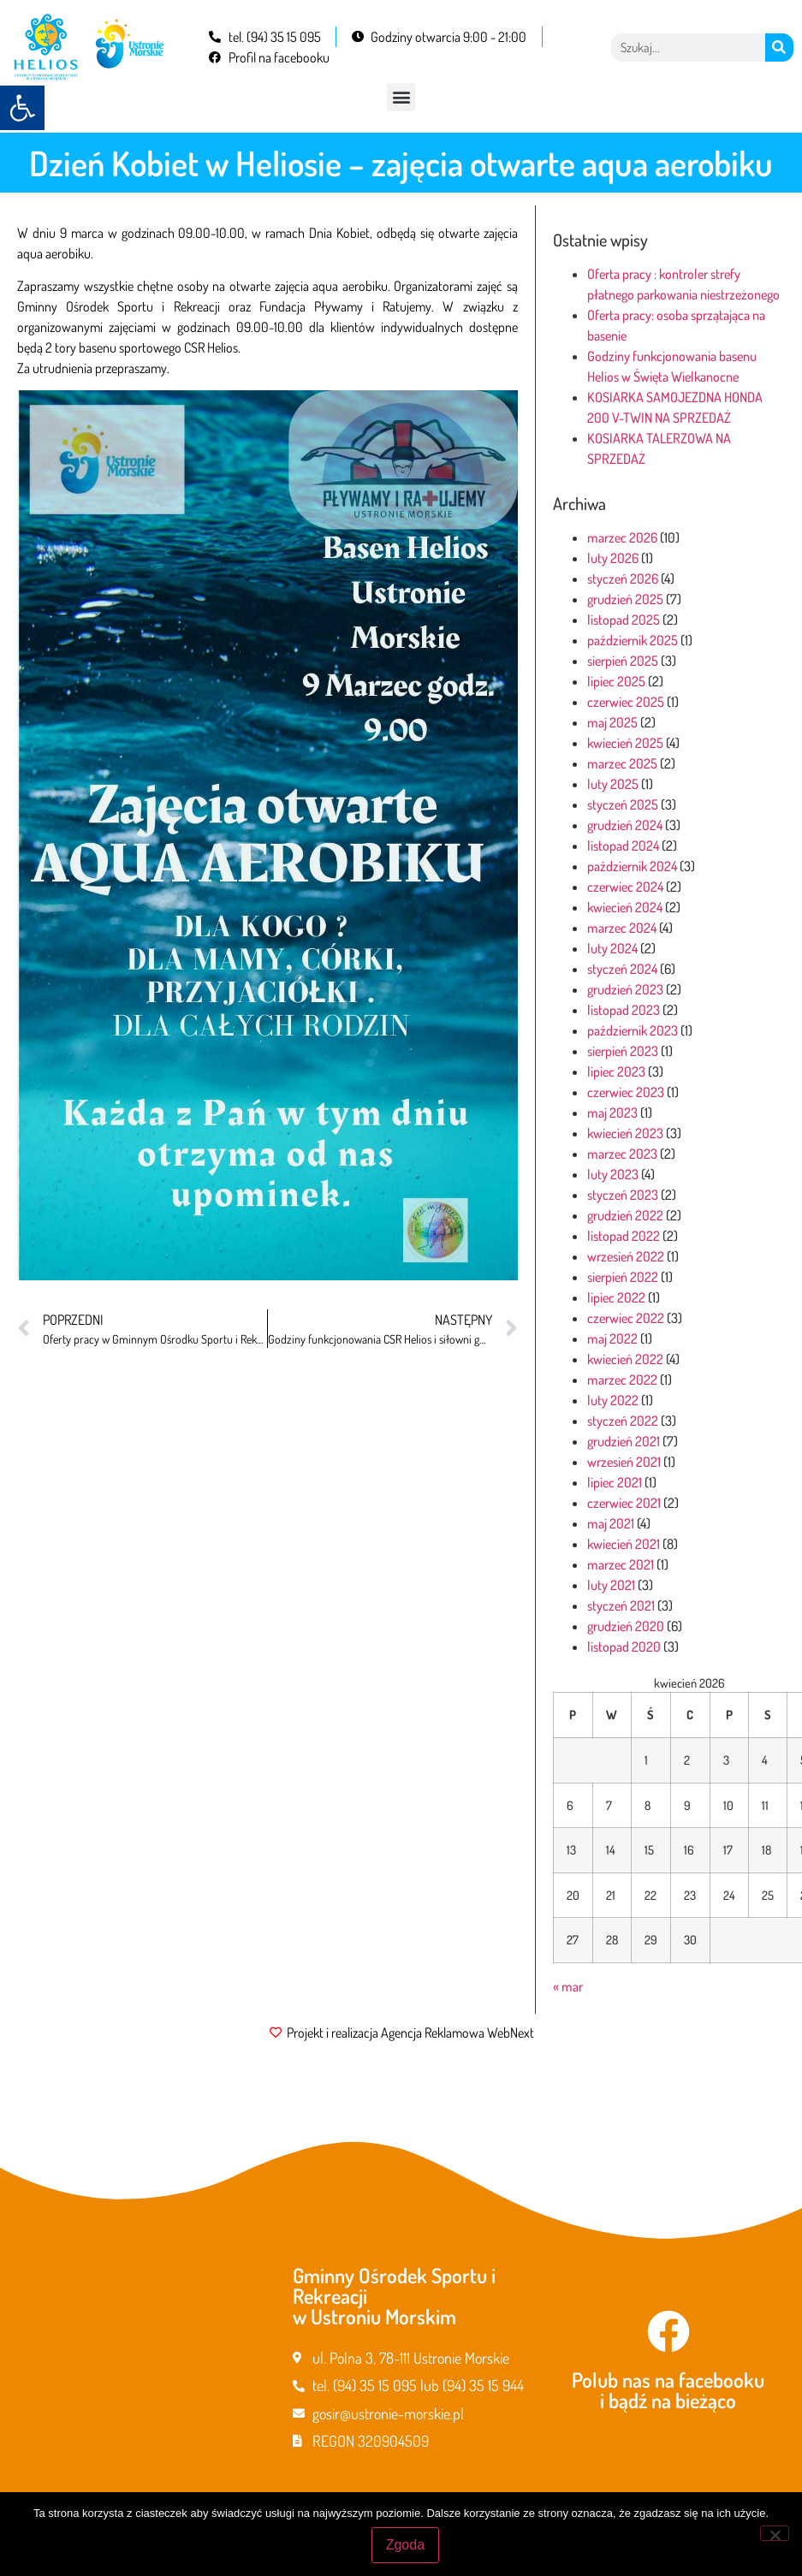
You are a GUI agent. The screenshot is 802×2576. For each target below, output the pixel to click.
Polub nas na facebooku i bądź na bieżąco (668, 2389)
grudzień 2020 (625, 1626)
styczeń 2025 (622, 804)
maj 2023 (612, 1112)
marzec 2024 (621, 927)
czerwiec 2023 (625, 1092)
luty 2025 (613, 783)
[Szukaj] (779, 47)
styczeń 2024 (622, 968)
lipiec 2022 (616, 1297)
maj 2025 (612, 722)
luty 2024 (612, 948)
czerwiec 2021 (624, 1502)
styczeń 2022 (622, 1420)
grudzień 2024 (624, 825)
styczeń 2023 (622, 1194)
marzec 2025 (622, 763)
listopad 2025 (623, 619)
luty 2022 (613, 1400)
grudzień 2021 (623, 1441)
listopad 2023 (623, 1009)
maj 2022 (612, 1338)
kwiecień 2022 (625, 1359)
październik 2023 (632, 1030)
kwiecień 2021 (623, 1543)
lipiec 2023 (616, 1071)
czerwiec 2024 (625, 886)
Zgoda (405, 2544)
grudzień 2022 (625, 1215)
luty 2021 (611, 1585)
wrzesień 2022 (625, 1256)
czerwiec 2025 (625, 701)
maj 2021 (610, 1523)
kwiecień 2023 (625, 1133)
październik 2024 (632, 866)
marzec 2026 (622, 537)
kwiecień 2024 (624, 907)
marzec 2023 (622, 1153)
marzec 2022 (622, 1379)
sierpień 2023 (622, 1050)
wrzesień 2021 (624, 1461)
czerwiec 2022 (625, 1318)
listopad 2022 (623, 1235)
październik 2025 (632, 640)
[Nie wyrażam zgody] (774, 2533)
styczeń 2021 (621, 1605)
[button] (22, 108)
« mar (568, 1986)
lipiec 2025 (616, 681)
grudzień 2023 (625, 989)
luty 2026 (613, 558)
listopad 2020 (624, 1646)
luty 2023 (613, 1174)
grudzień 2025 (625, 599)
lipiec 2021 (614, 1482)
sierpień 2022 (622, 1276)
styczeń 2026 (622, 578)
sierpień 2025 (622, 660)
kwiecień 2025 (625, 742)
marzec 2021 (620, 1564)
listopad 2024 (623, 845)
